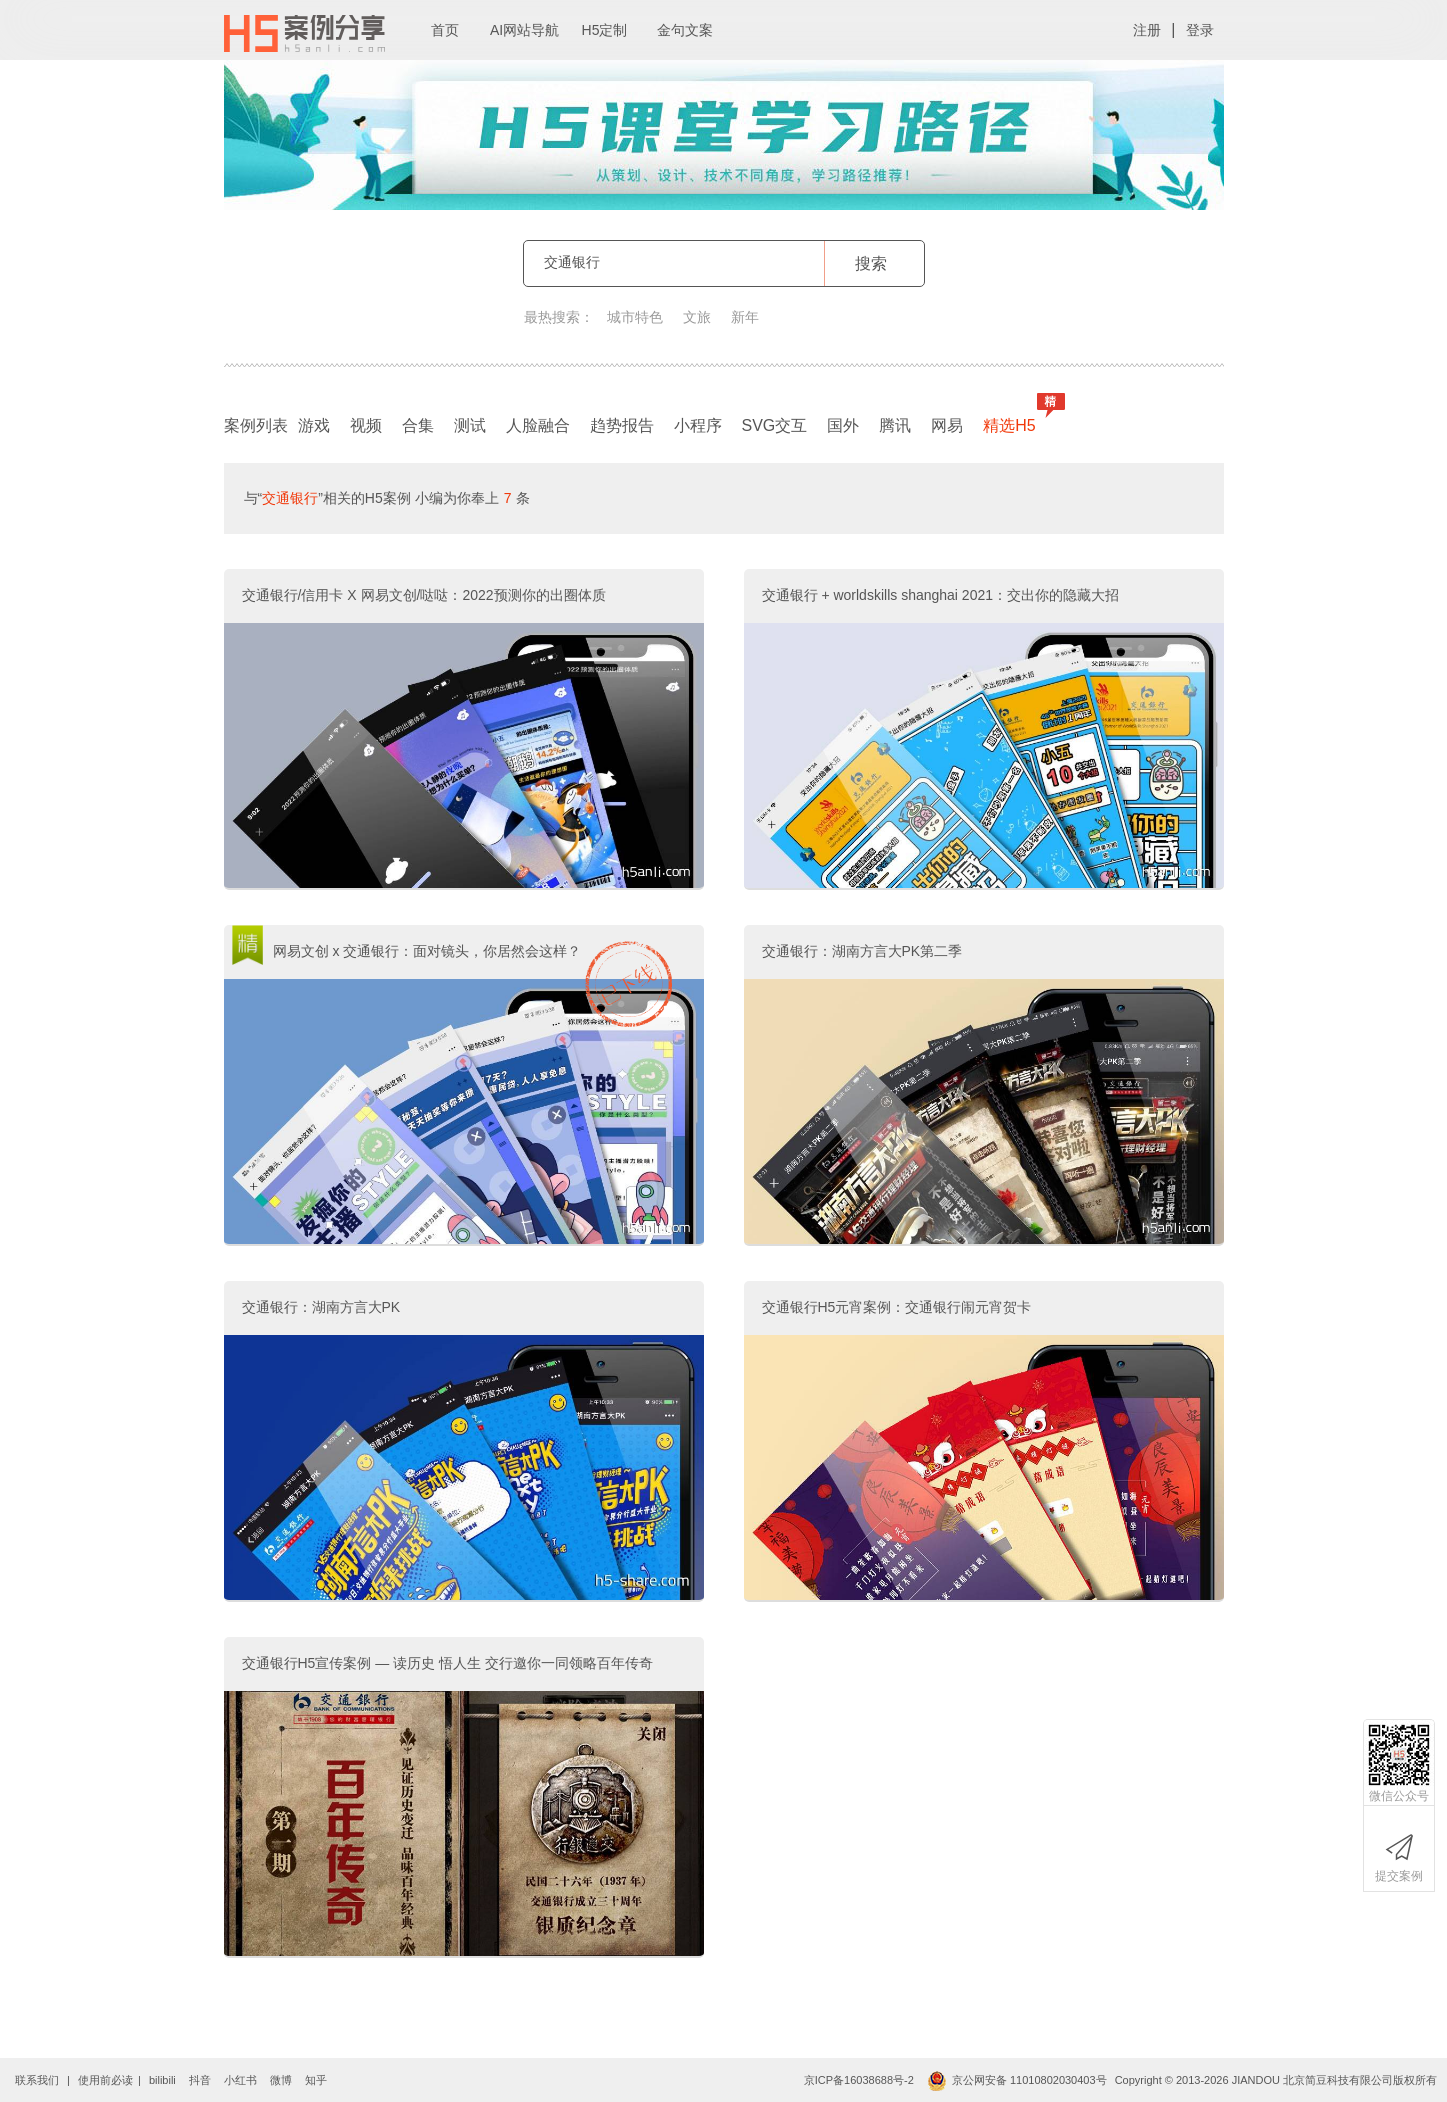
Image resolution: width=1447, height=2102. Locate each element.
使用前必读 (105, 2080)
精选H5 (1014, 421)
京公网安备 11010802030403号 (1017, 2080)
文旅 (697, 317)
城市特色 (635, 317)
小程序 (698, 425)
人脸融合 (538, 425)
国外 (843, 425)
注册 (1147, 30)
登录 (1200, 30)
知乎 (316, 2080)
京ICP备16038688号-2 (859, 2080)
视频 (366, 425)
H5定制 (605, 30)
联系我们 (37, 2080)
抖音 (200, 2080)
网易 (947, 425)
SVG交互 (775, 425)
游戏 (314, 425)
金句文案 (685, 30)
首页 (445, 30)
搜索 (871, 263)
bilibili (162, 2080)
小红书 (240, 2080)
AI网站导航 (524, 30)
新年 (745, 317)
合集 (418, 425)
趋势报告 (622, 425)
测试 (470, 425)
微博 (281, 2080)
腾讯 (895, 425)
